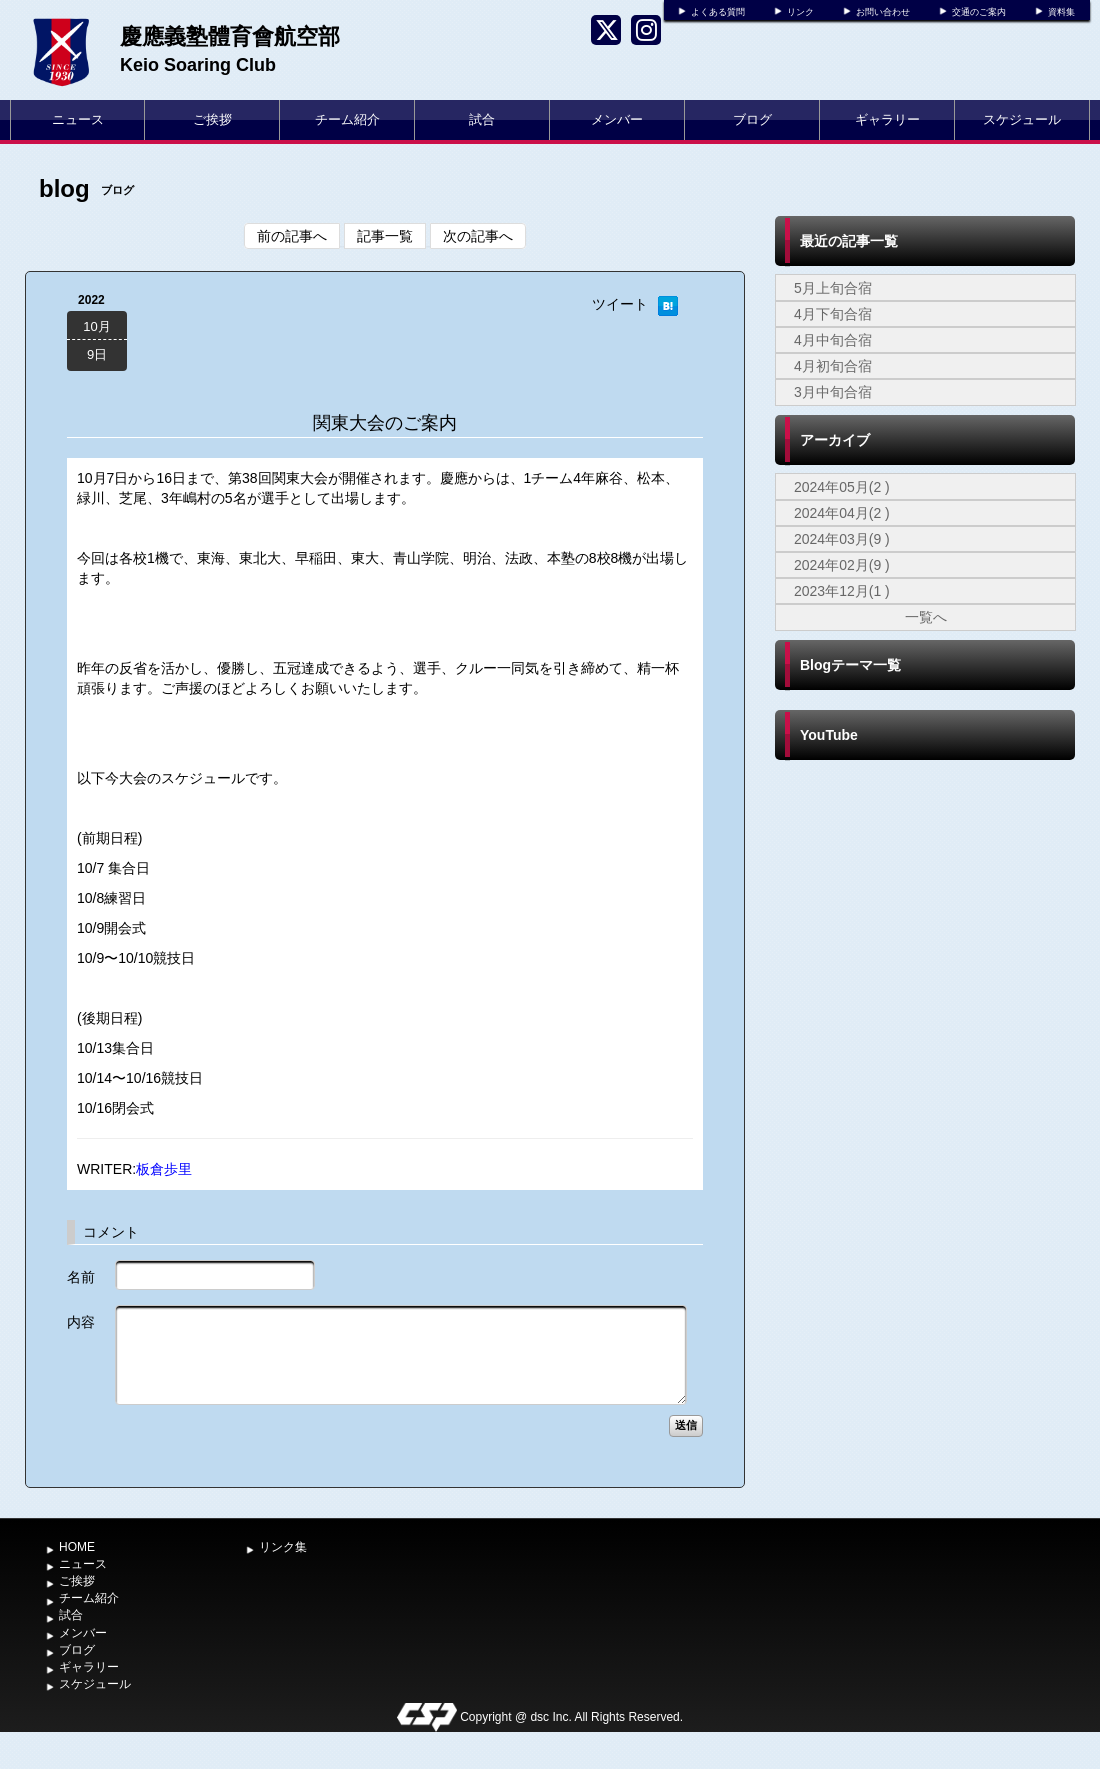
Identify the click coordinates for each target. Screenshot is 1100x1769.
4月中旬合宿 (833, 340)
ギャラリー (887, 119)
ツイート (620, 304)
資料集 (1061, 12)
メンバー (617, 119)
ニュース (78, 119)
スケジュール (1022, 119)
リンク (800, 12)
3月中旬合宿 (833, 392)
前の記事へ (292, 236)
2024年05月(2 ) (842, 487)
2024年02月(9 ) (842, 565)
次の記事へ (478, 236)
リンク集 (283, 1547)
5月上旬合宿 (833, 288)
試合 (482, 119)
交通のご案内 (979, 12)
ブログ (752, 119)
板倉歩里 (164, 1169)
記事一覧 (385, 236)
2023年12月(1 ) (842, 591)
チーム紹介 (347, 119)
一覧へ (926, 617)
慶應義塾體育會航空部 (230, 36)
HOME (77, 1547)
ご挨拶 (212, 119)
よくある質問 (718, 12)
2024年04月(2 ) (842, 513)
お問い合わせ (883, 12)
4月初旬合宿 (833, 366)
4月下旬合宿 (833, 314)
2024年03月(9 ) (842, 539)
